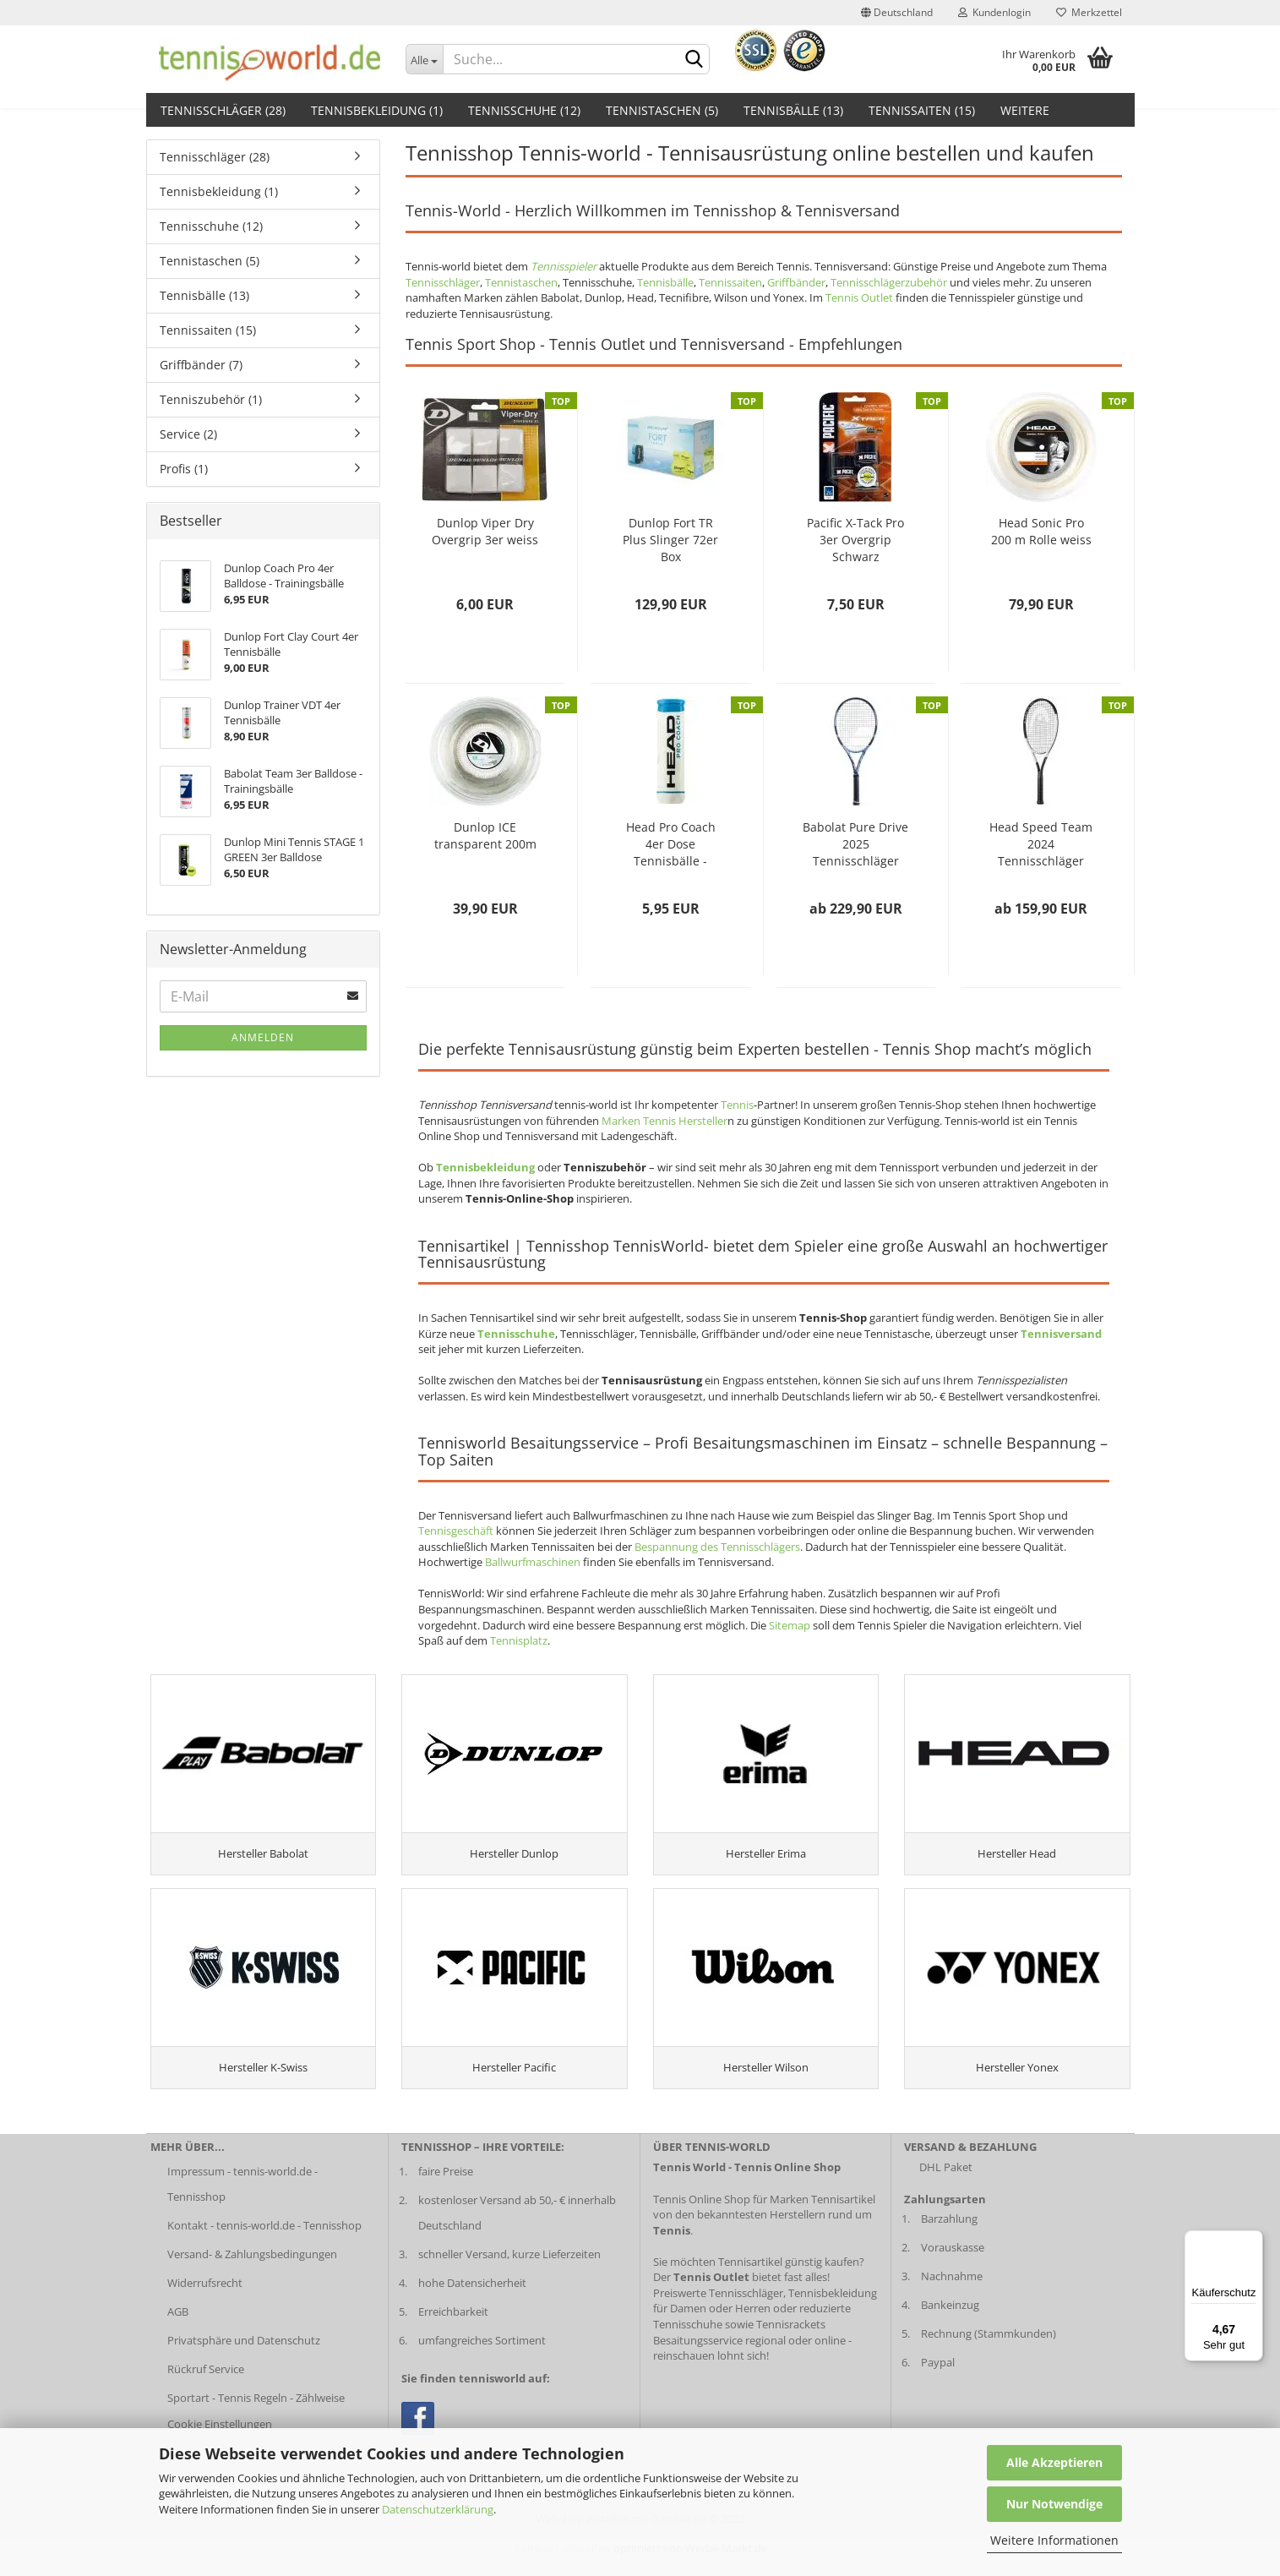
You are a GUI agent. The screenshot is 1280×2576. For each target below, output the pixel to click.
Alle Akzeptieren (1054, 2462)
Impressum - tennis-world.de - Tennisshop (242, 2204)
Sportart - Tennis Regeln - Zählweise (256, 2417)
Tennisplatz (518, 1640)
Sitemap (789, 1625)
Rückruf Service (205, 2388)
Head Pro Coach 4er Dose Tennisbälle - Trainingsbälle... (670, 844)
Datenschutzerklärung (437, 2509)
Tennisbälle (665, 282)
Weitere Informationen (1054, 2540)
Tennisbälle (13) (793, 110)
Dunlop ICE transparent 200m (485, 835)
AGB (177, 2331)
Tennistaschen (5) (662, 110)
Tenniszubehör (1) (211, 399)
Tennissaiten (730, 282)
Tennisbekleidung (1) (377, 110)
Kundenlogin (994, 12)
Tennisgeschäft (455, 1530)
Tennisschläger (443, 282)
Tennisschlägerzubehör (889, 282)
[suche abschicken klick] (694, 60)
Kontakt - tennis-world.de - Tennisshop (264, 2245)
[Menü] (1253, 2240)
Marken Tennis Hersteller (664, 1120)
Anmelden (262, 1037)
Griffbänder (796, 282)
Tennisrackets (790, 2344)
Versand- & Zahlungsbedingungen (252, 2274)
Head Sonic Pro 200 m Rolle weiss (1041, 531)
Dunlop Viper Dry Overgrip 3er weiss (485, 531)
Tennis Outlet (859, 297)
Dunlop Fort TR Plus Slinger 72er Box (670, 540)
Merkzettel (1089, 12)
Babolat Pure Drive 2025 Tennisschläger (855, 844)
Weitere (1024, 110)
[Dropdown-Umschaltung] (424, 59)
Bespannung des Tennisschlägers (717, 1546)
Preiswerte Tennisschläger (718, 2313)
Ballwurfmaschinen (532, 1561)
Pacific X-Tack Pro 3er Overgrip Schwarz (855, 540)
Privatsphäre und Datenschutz (243, 2359)
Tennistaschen (521, 282)
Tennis (737, 1104)
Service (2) (188, 434)
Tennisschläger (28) (223, 110)
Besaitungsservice (698, 2359)
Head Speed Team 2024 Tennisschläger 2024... (1040, 844)
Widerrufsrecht (204, 2303)
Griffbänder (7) (201, 365)
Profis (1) (184, 469)
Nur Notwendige (1054, 2504)
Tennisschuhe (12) (524, 110)
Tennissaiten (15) (922, 110)
